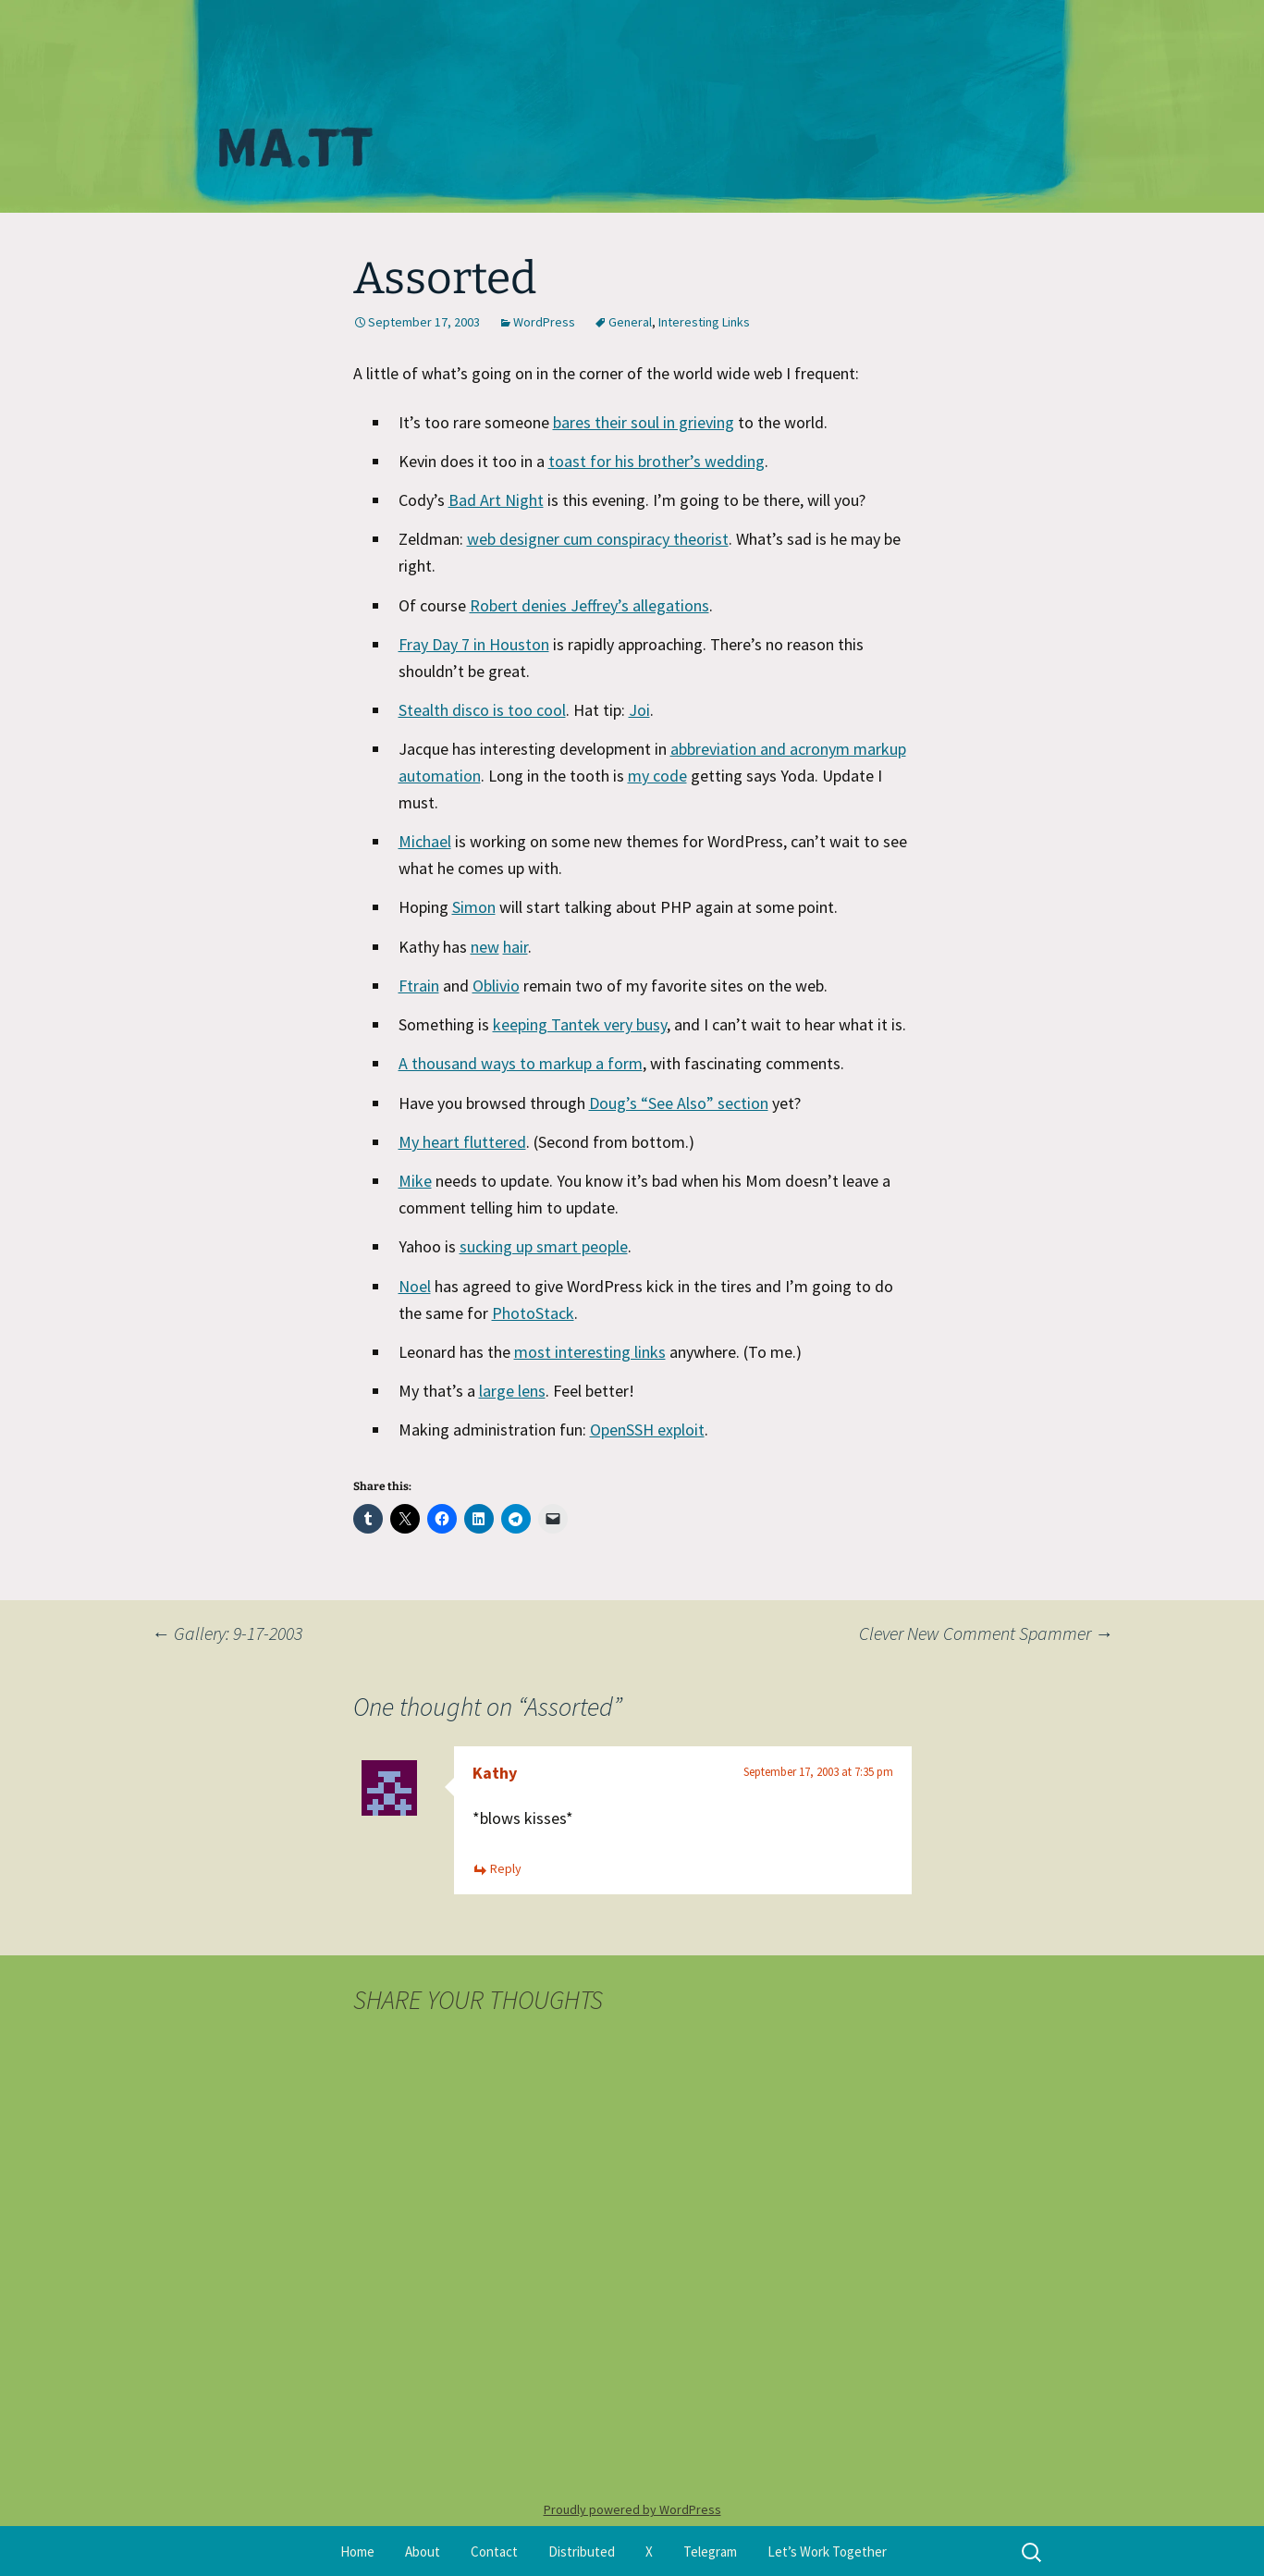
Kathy (494, 1772)
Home (357, 2551)
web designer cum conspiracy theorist (598, 538)
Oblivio (496, 985)
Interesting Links (704, 322)
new (485, 946)
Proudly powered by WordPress (632, 2509)
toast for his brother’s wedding (656, 461)
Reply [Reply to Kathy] (506, 1868)
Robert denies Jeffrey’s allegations (589, 605)
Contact (494, 2551)
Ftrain (419, 985)
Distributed (581, 2551)
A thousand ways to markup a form (521, 1063)
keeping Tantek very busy (580, 1024)
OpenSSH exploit (647, 1429)
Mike (415, 1180)
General (630, 322)
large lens (512, 1390)
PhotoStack (533, 1313)
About (422, 2551)
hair (515, 946)
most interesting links (590, 1351)
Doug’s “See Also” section (678, 1103)
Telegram (710, 2551)
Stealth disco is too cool (482, 710)
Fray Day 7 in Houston (474, 644)
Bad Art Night (496, 500)
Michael (425, 841)
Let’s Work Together (827, 2551)
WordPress (544, 322)
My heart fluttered (462, 1141)
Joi (639, 710)
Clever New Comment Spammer (986, 1633)
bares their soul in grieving (643, 422)
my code (657, 775)
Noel (415, 1286)
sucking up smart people (544, 1246)
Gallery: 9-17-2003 (227, 1633)
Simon (474, 907)
